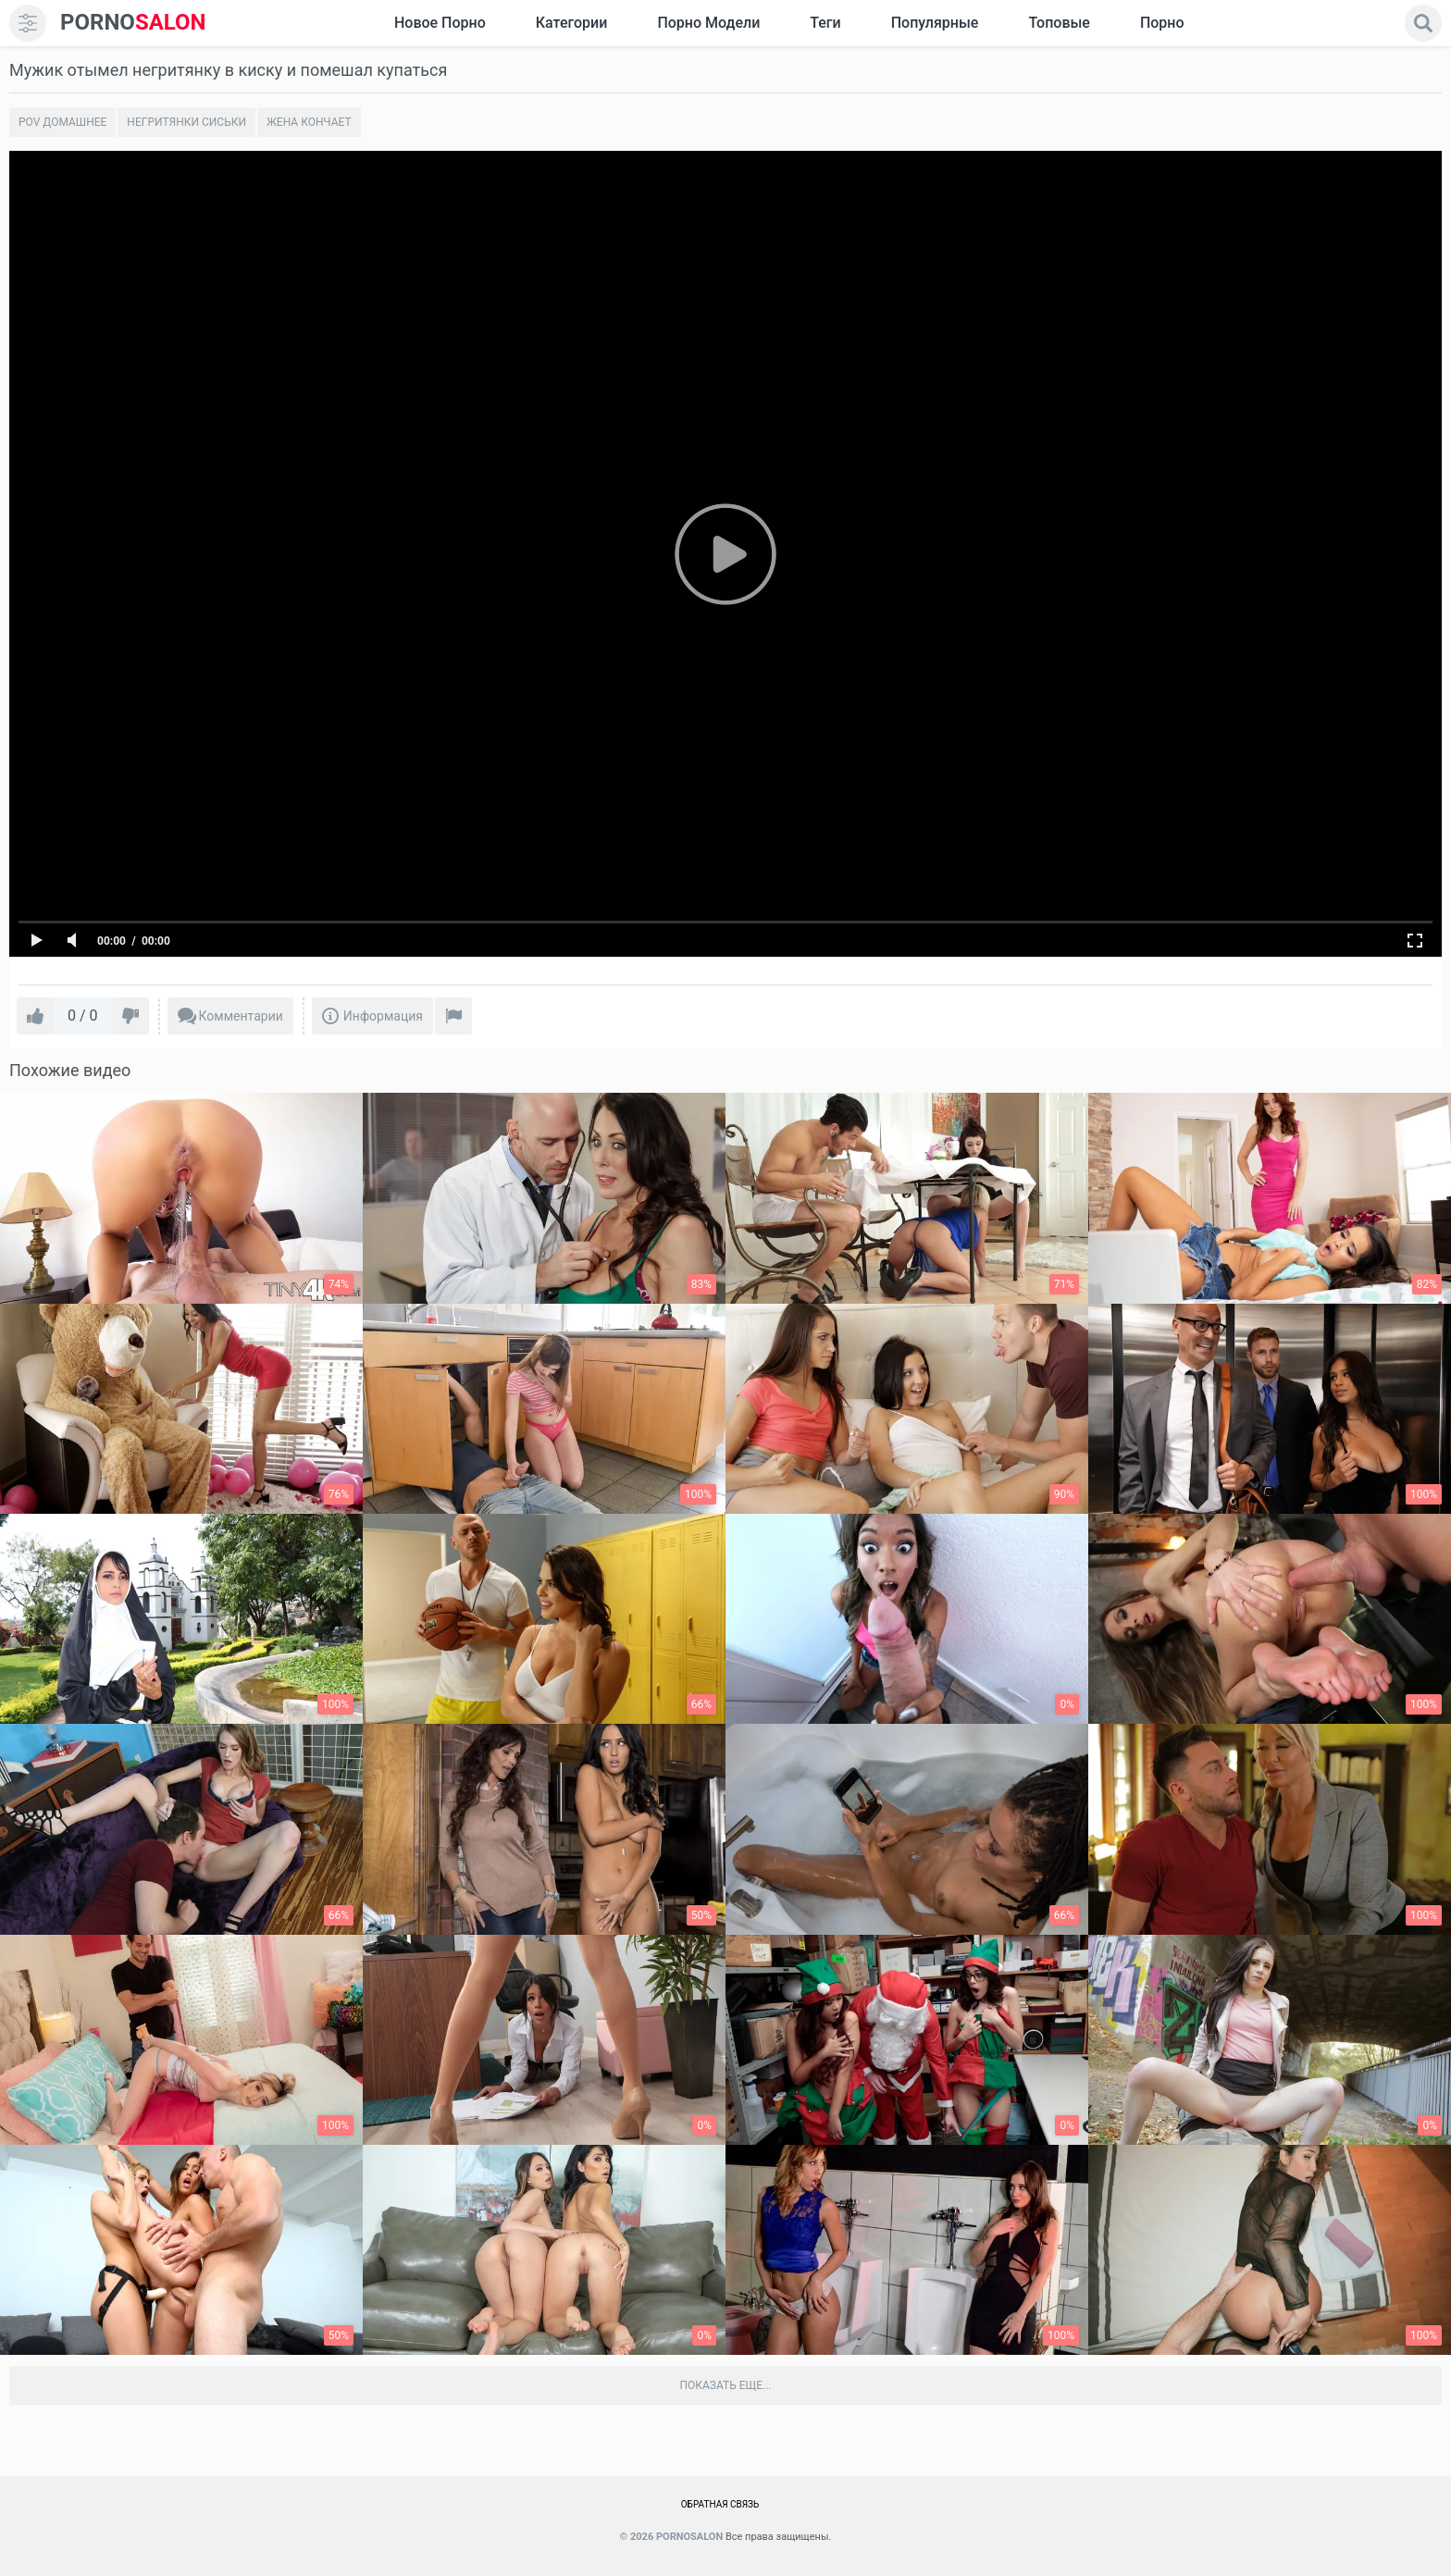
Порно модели (708, 22)
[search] (1423, 23)
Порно (1162, 22)
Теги (825, 22)
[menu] (27, 23)
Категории (572, 22)
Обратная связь (720, 2504)
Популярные (935, 22)
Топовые (1058, 22)
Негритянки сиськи (186, 122)
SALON (133, 22)
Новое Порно (440, 22)
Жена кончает (309, 122)
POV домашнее (62, 122)
